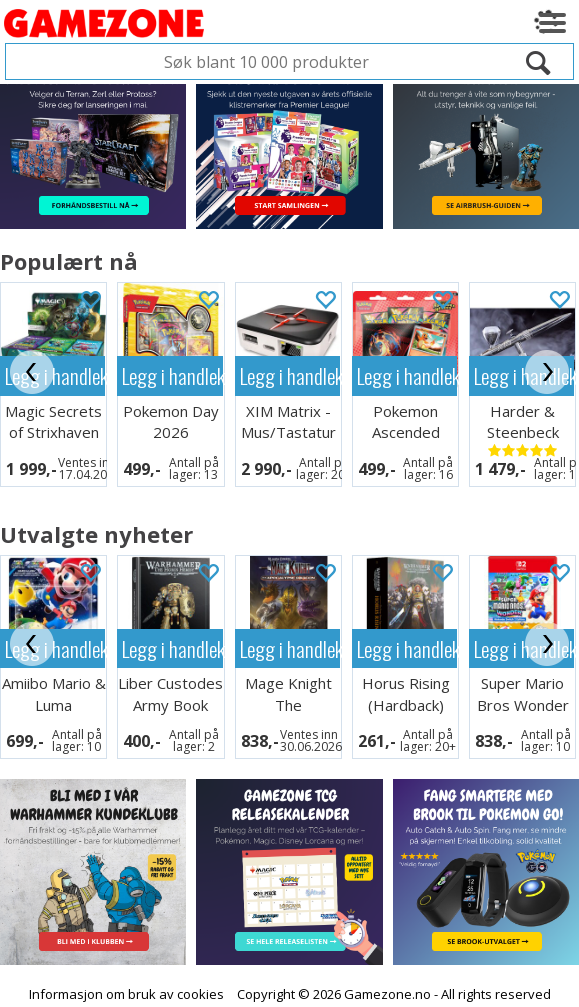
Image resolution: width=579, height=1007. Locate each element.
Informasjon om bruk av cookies (126, 969)
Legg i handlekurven (172, 375)
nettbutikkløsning (263, 987)
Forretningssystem (133, 987)
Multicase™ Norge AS (438, 987)
